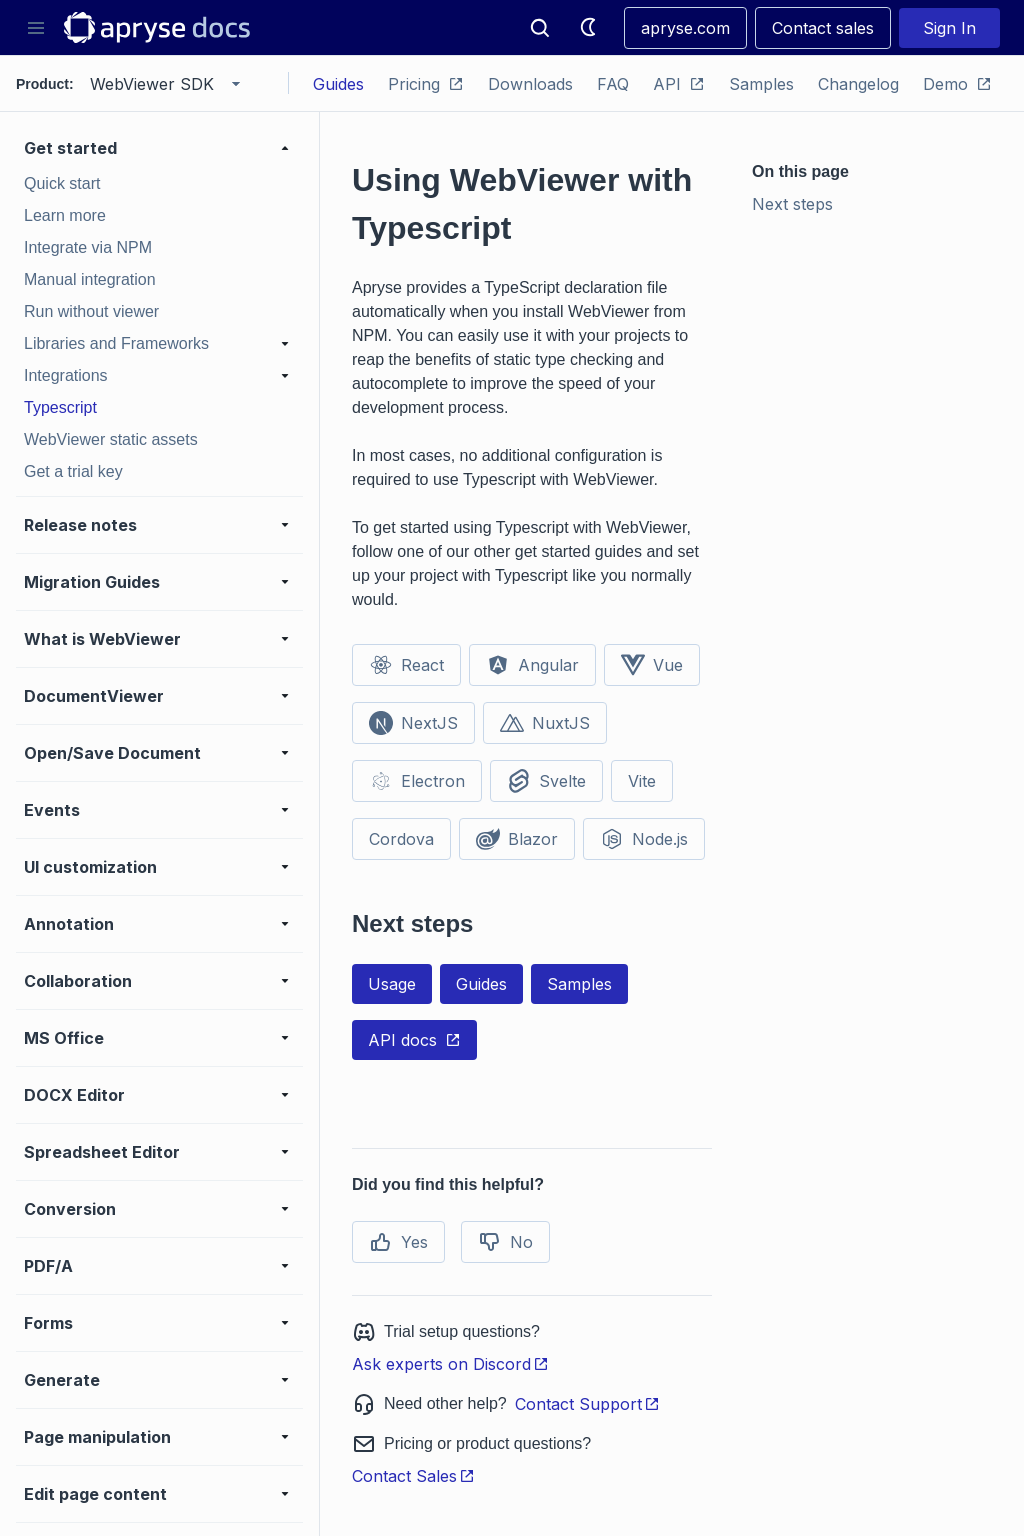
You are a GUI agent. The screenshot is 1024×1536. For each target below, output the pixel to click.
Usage (392, 984)
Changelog (858, 84)
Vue (652, 665)
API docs (414, 1040)
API (679, 84)
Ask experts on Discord (450, 1364)
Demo (957, 84)
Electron (417, 781)
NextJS (413, 723)
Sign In (949, 28)
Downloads (530, 84)
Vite (642, 781)
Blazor (517, 839)
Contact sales (823, 28)
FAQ (613, 84)
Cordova (401, 839)
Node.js (644, 839)
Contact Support (587, 1404)
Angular (532, 665)
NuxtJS (545, 723)
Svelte (546, 781)
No (505, 1242)
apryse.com (685, 28)
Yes (398, 1242)
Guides (338, 84)
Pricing (426, 84)
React (406, 665)
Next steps (792, 204)
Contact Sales (413, 1476)
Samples (761, 84)
